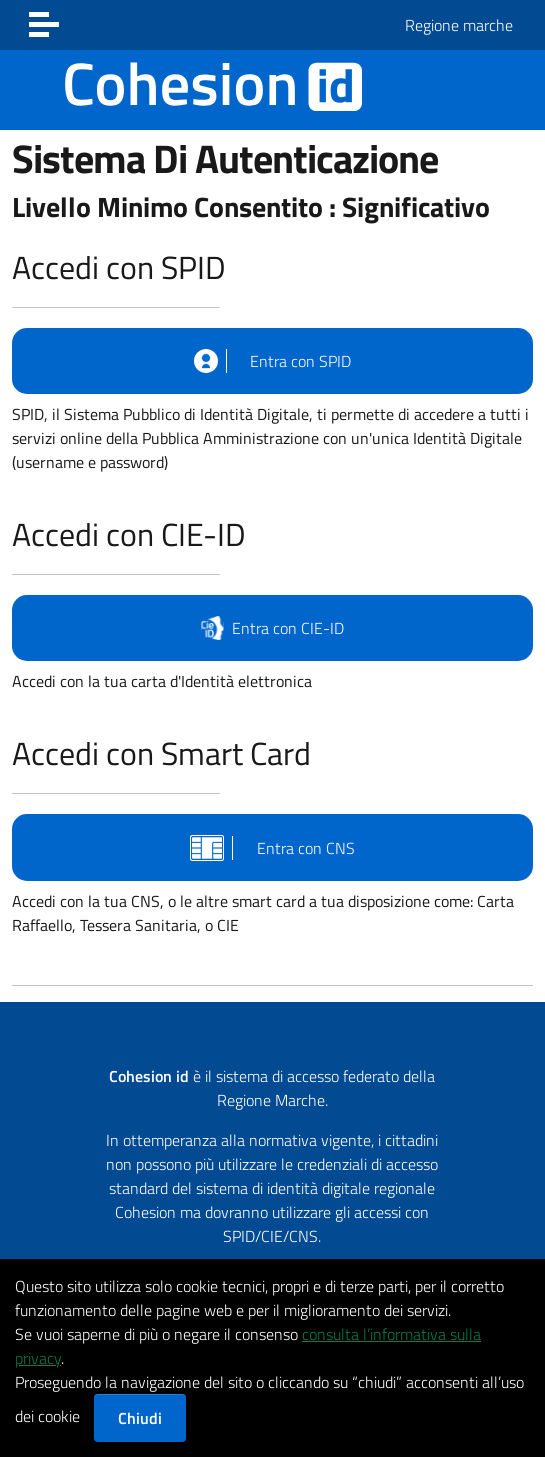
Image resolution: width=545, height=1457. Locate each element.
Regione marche (459, 25)
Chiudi (140, 1418)
